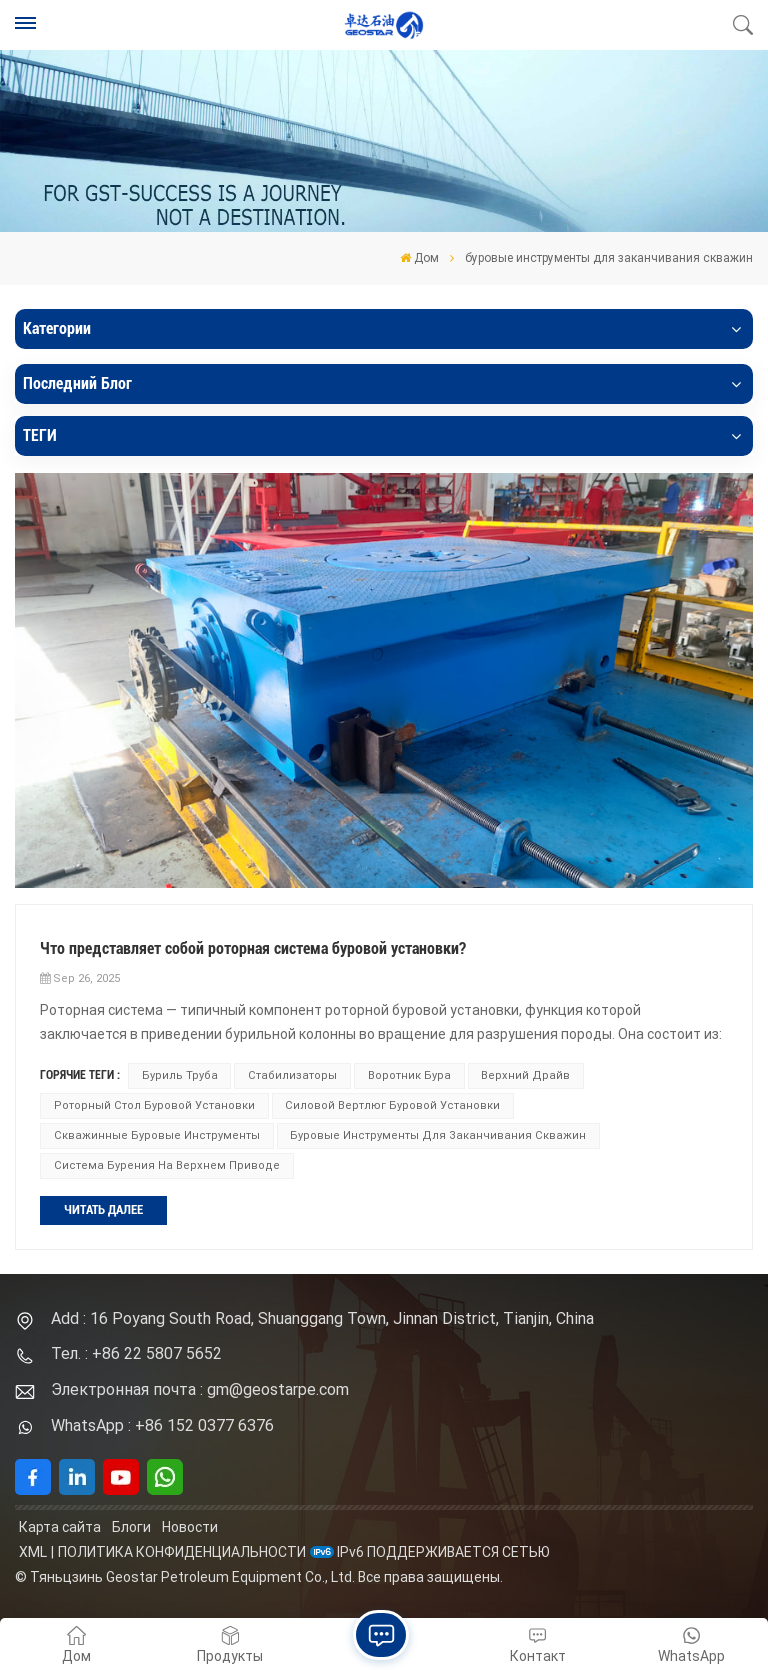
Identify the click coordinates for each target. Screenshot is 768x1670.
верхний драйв (525, 1075)
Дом (419, 258)
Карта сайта (60, 1527)
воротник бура (409, 1075)
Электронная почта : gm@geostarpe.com (200, 1389)
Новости (190, 1527)
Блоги (131, 1527)
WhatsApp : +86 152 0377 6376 (162, 1425)
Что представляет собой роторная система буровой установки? (253, 948)
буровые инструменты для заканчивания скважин (438, 1135)
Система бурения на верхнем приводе (167, 1165)
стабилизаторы (292, 1075)
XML (33, 1552)
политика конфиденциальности (182, 1552)
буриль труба (180, 1075)
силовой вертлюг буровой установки (392, 1105)
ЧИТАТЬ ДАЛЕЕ (103, 1209)
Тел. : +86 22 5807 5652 (136, 1353)
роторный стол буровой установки (154, 1105)
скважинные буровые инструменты (157, 1135)
